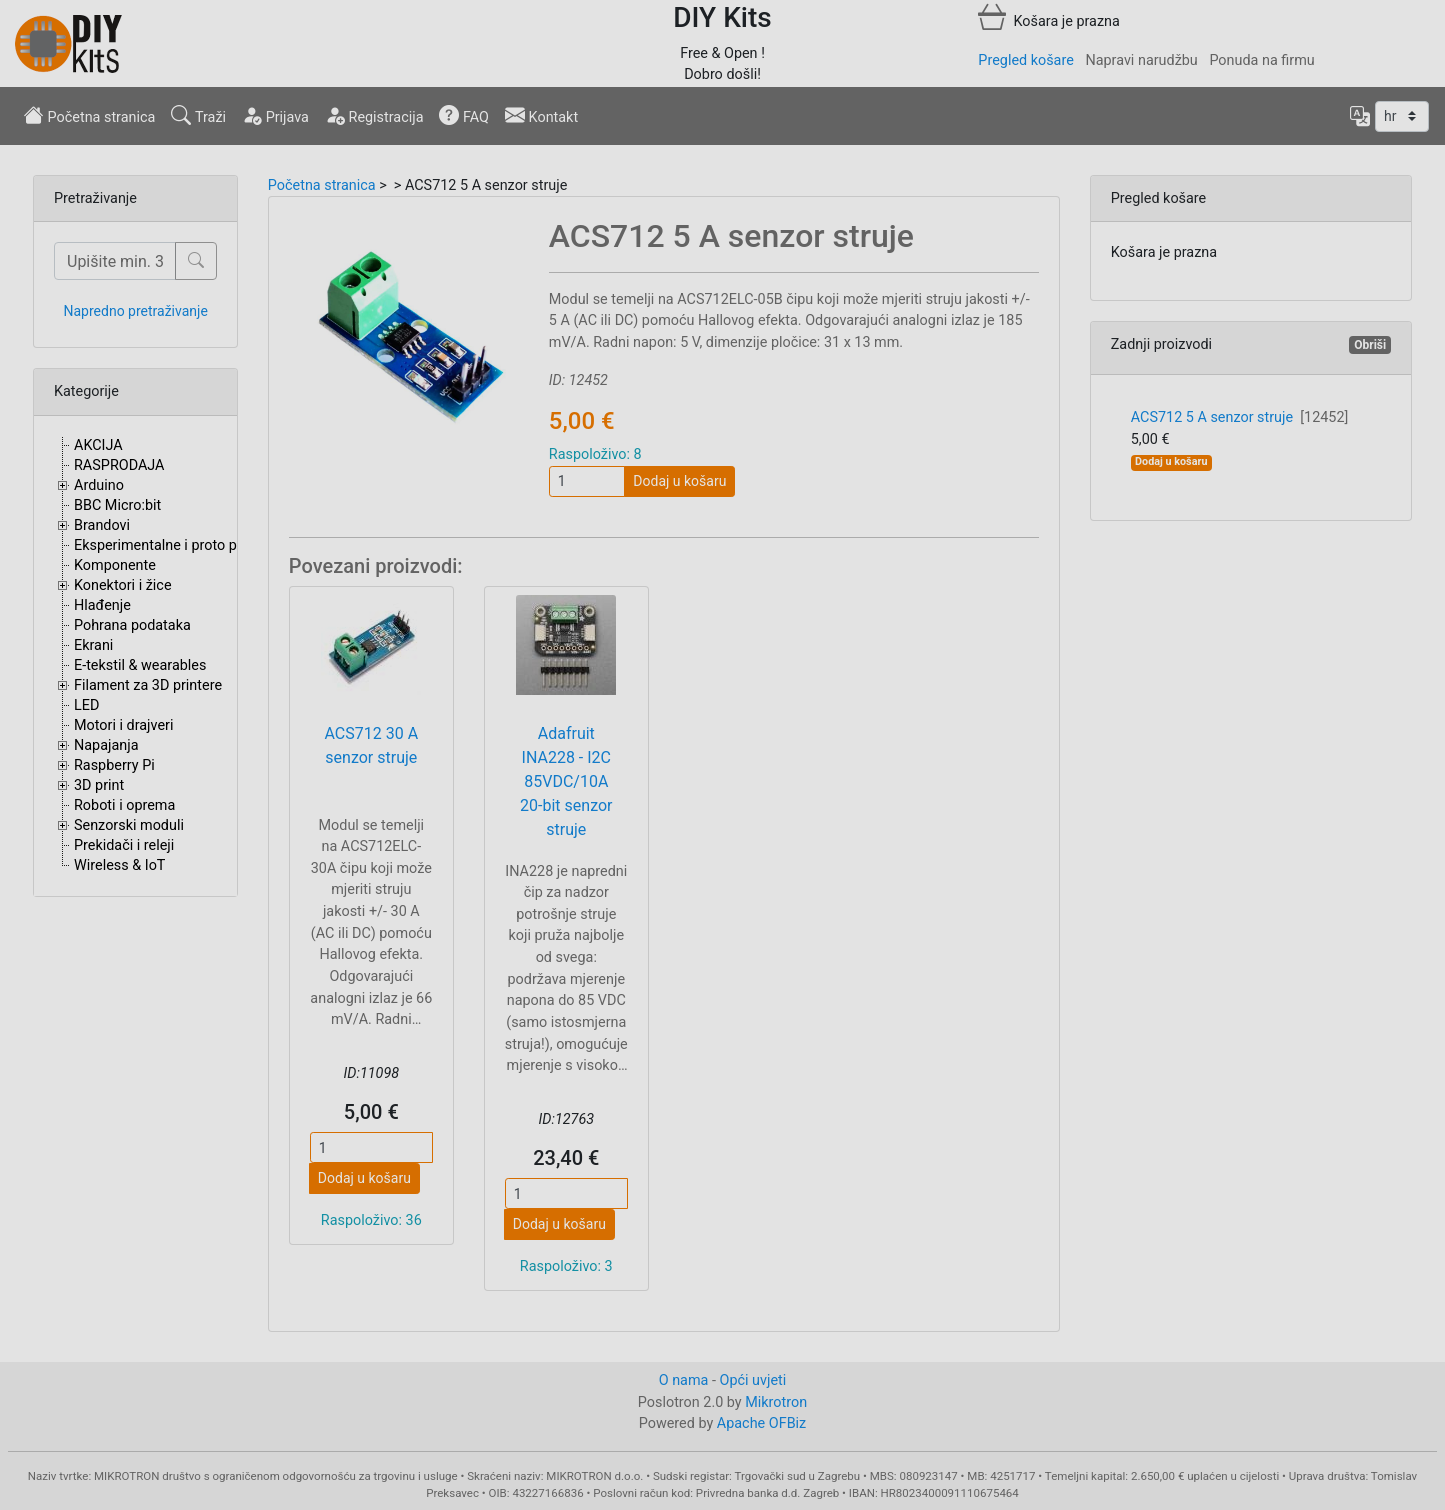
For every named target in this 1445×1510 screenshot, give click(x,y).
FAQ (464, 115)
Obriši (1370, 345)
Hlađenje (102, 605)
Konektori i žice (123, 585)
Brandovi (102, 525)
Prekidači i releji (124, 845)
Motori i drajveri (123, 725)
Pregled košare (1025, 60)
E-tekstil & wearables (140, 665)
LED (86, 705)
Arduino (99, 485)
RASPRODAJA (119, 465)
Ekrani (93, 645)
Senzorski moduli (129, 825)
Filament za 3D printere (148, 685)
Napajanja (106, 745)
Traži (198, 115)
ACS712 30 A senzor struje (372, 745)
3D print (99, 785)
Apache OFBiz (761, 1423)
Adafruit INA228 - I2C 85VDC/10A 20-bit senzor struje (566, 781)
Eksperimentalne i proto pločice (174, 545)
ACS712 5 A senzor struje (1240, 417)
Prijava (275, 115)
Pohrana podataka (132, 625)
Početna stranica (89, 115)
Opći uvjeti (753, 1380)
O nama (684, 1380)
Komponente (115, 565)
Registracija (374, 115)
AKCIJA (98, 445)
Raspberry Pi (114, 765)
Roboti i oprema (124, 805)
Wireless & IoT (119, 865)
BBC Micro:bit (117, 505)
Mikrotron (776, 1402)
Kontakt (541, 115)
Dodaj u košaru (679, 481)
